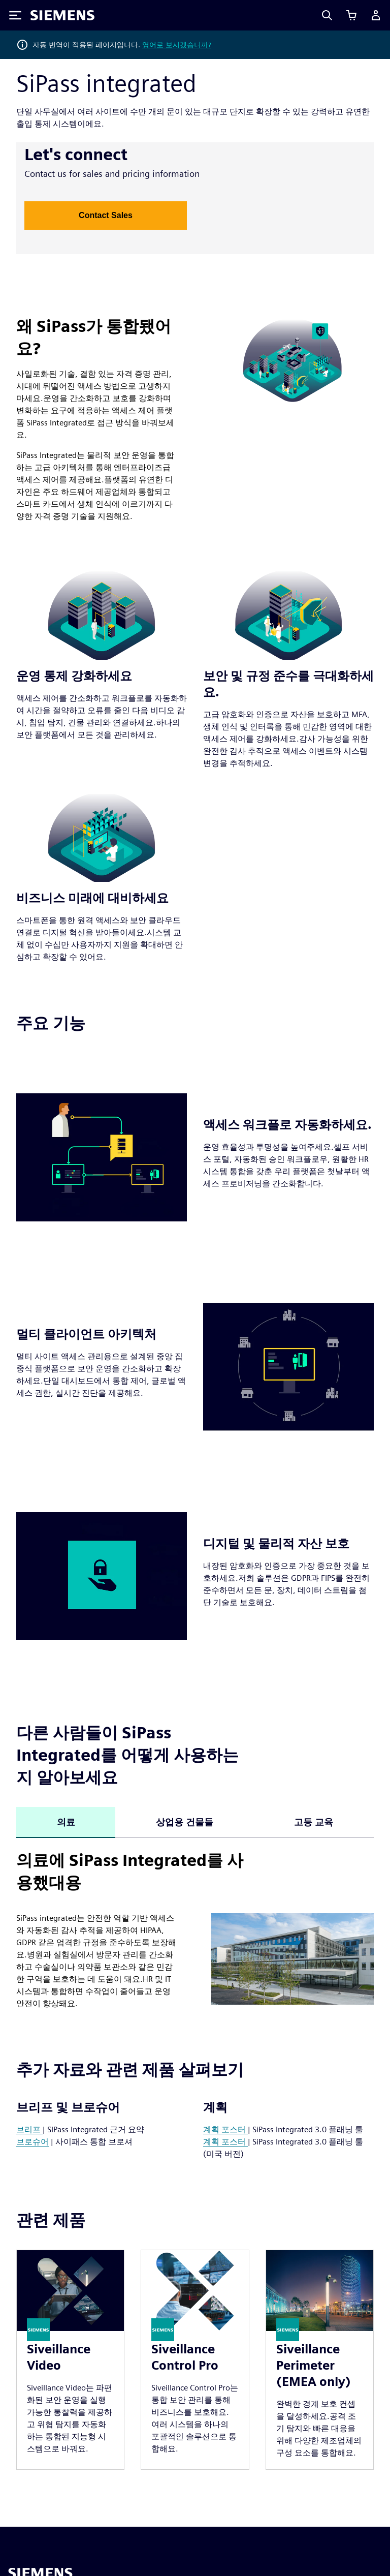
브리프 (29, 2129)
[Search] (327, 15)
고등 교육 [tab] (313, 1822)
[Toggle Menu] (15, 15)
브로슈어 (32, 2141)
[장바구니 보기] (351, 15)
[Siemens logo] (62, 15)
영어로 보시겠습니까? (176, 45)
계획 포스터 (225, 2129)
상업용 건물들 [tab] (184, 1822)
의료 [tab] (66, 1822)
